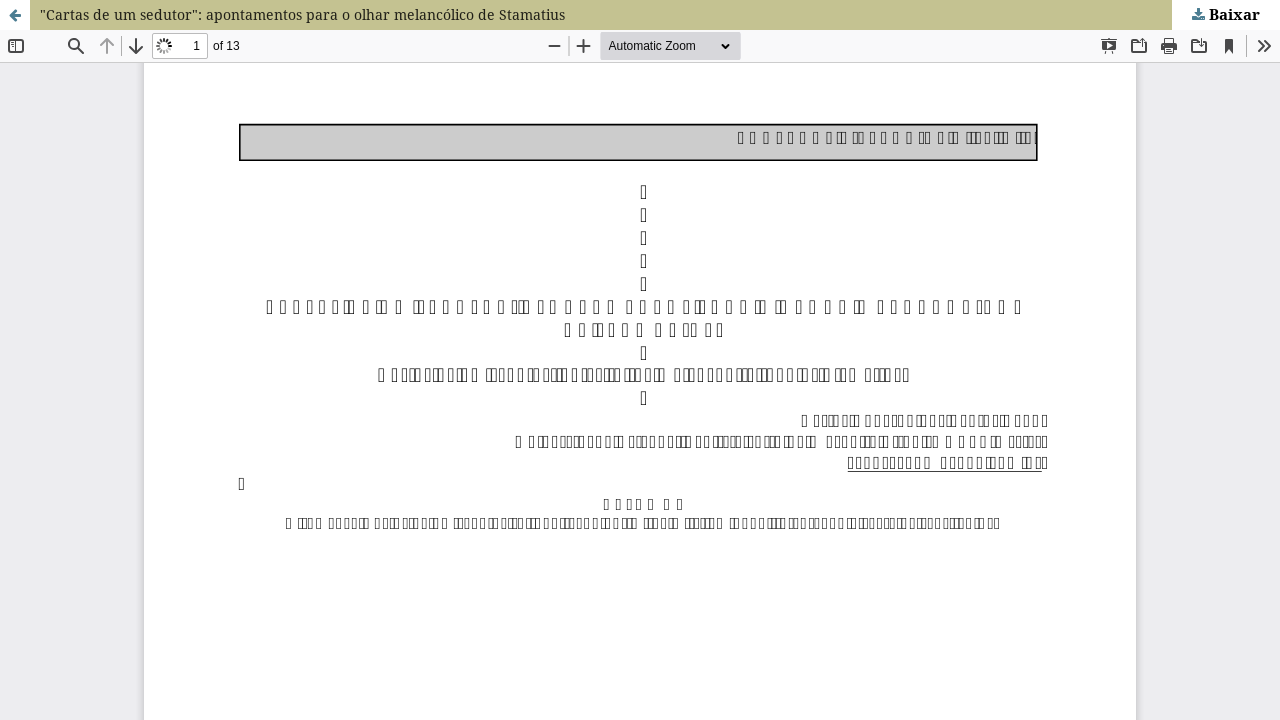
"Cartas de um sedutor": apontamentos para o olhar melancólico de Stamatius (302, 14)
